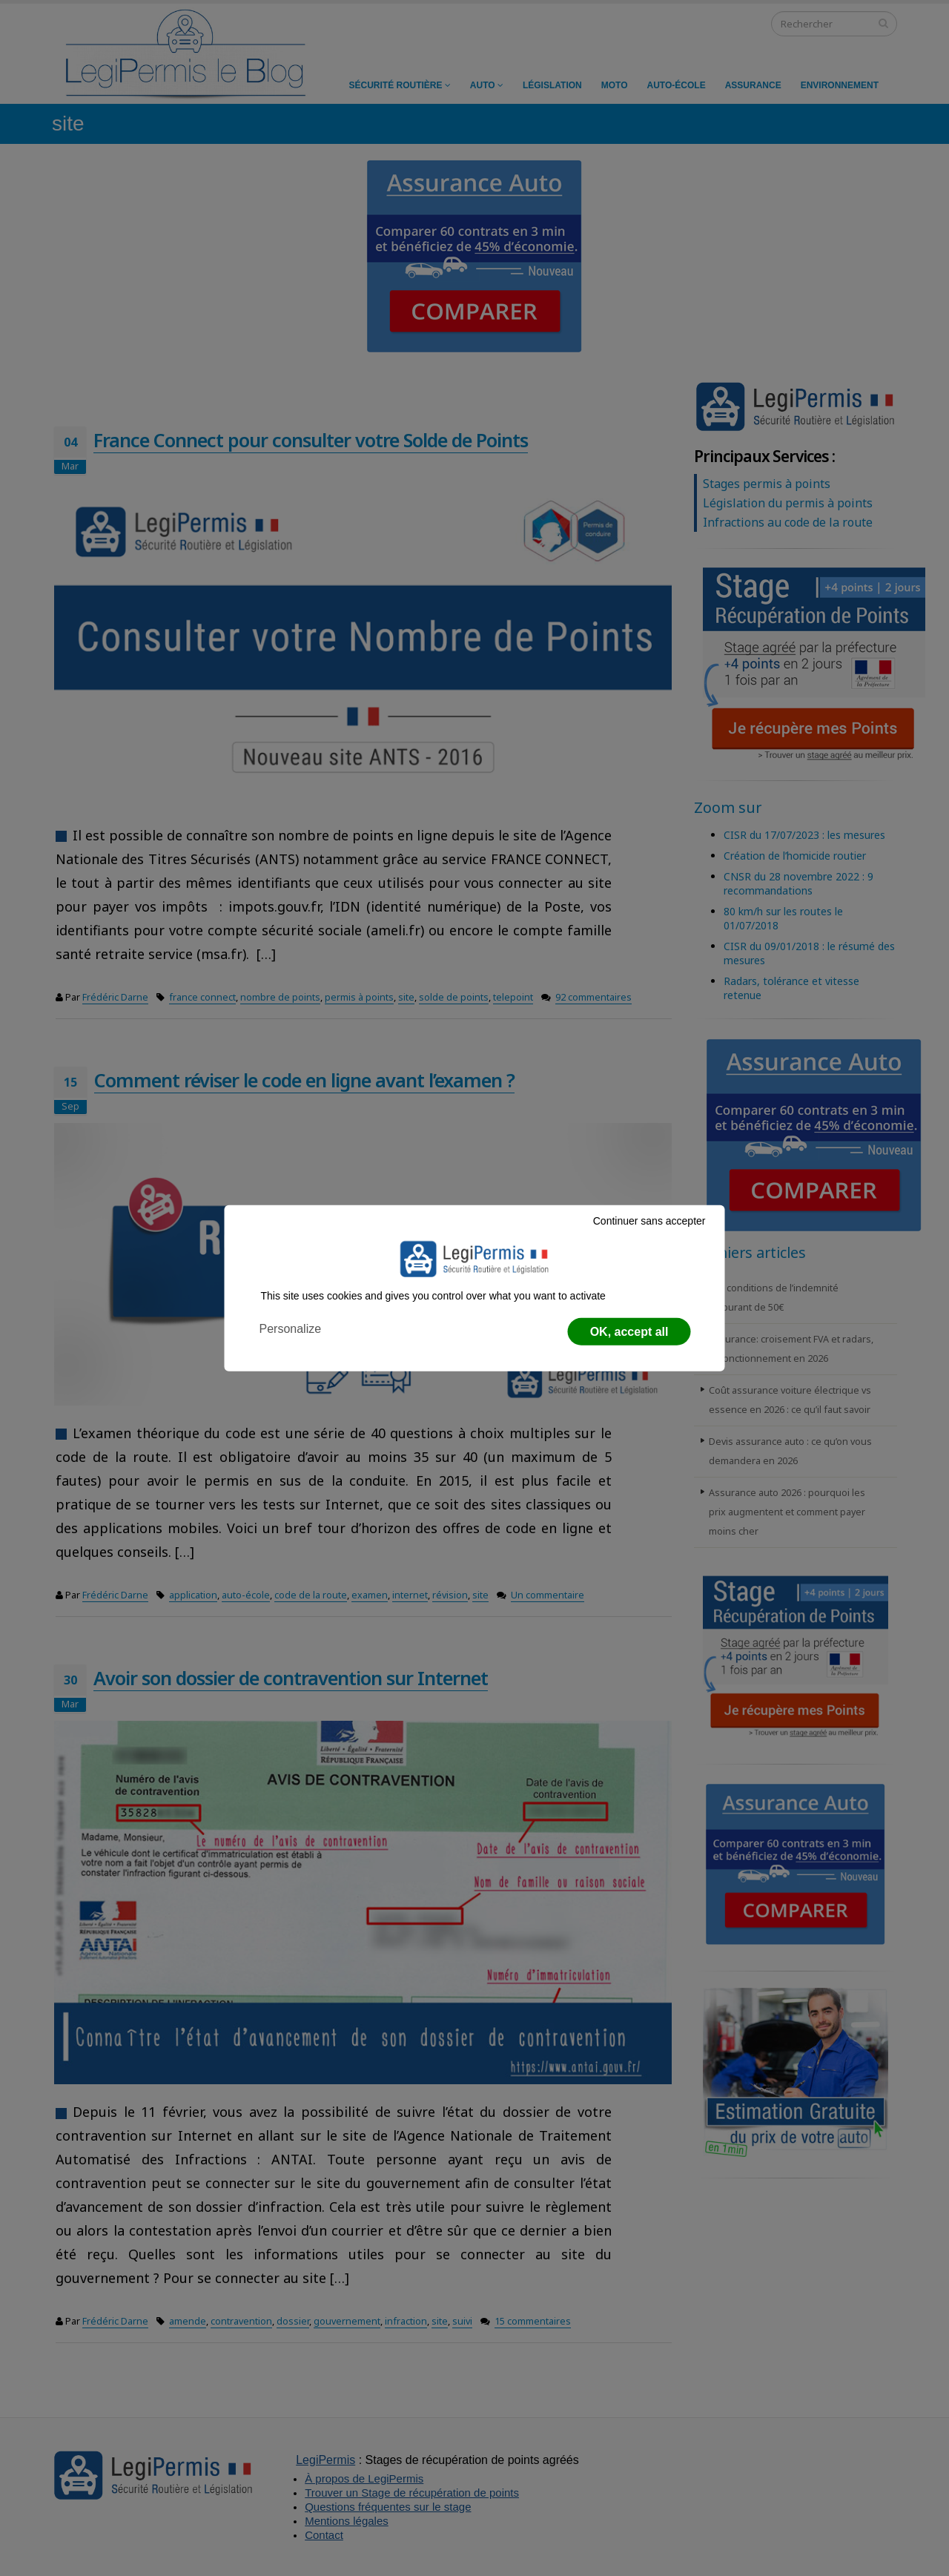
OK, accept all (629, 1331)
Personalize (290, 1328)
